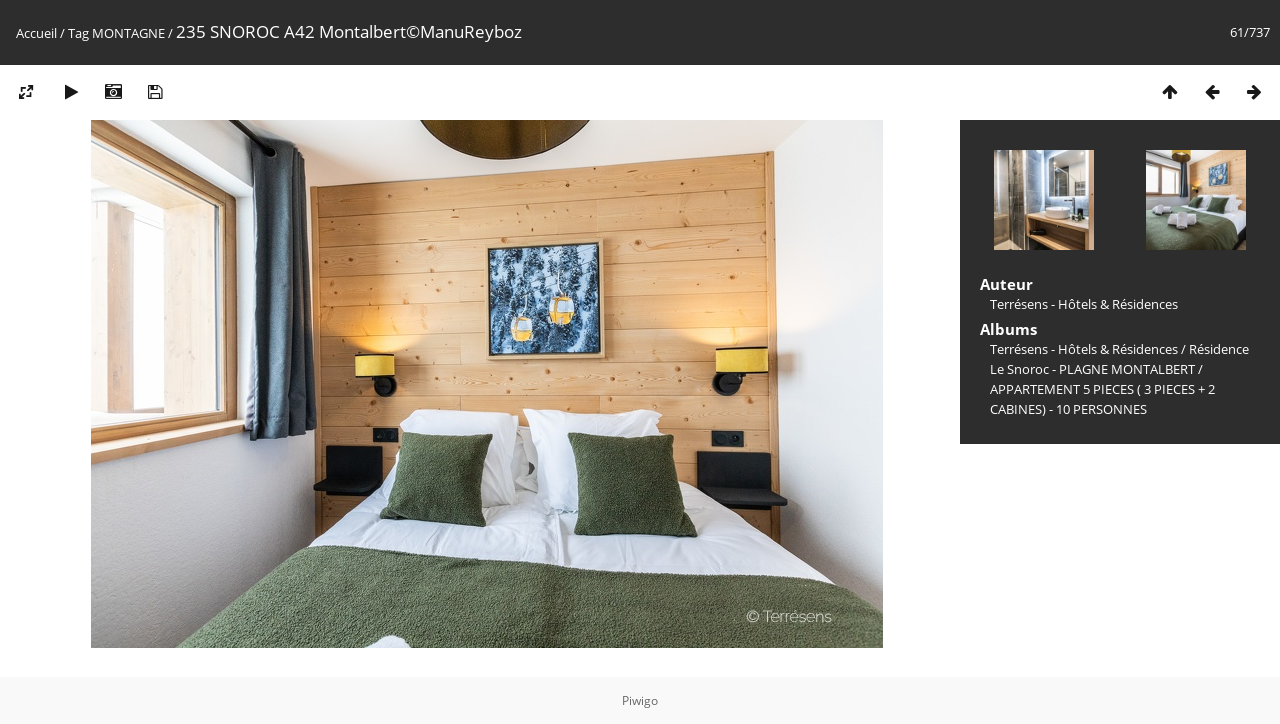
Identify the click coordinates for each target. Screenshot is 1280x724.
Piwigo (640, 700)
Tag (78, 33)
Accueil (36, 33)
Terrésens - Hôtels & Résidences (1084, 349)
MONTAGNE (128, 33)
